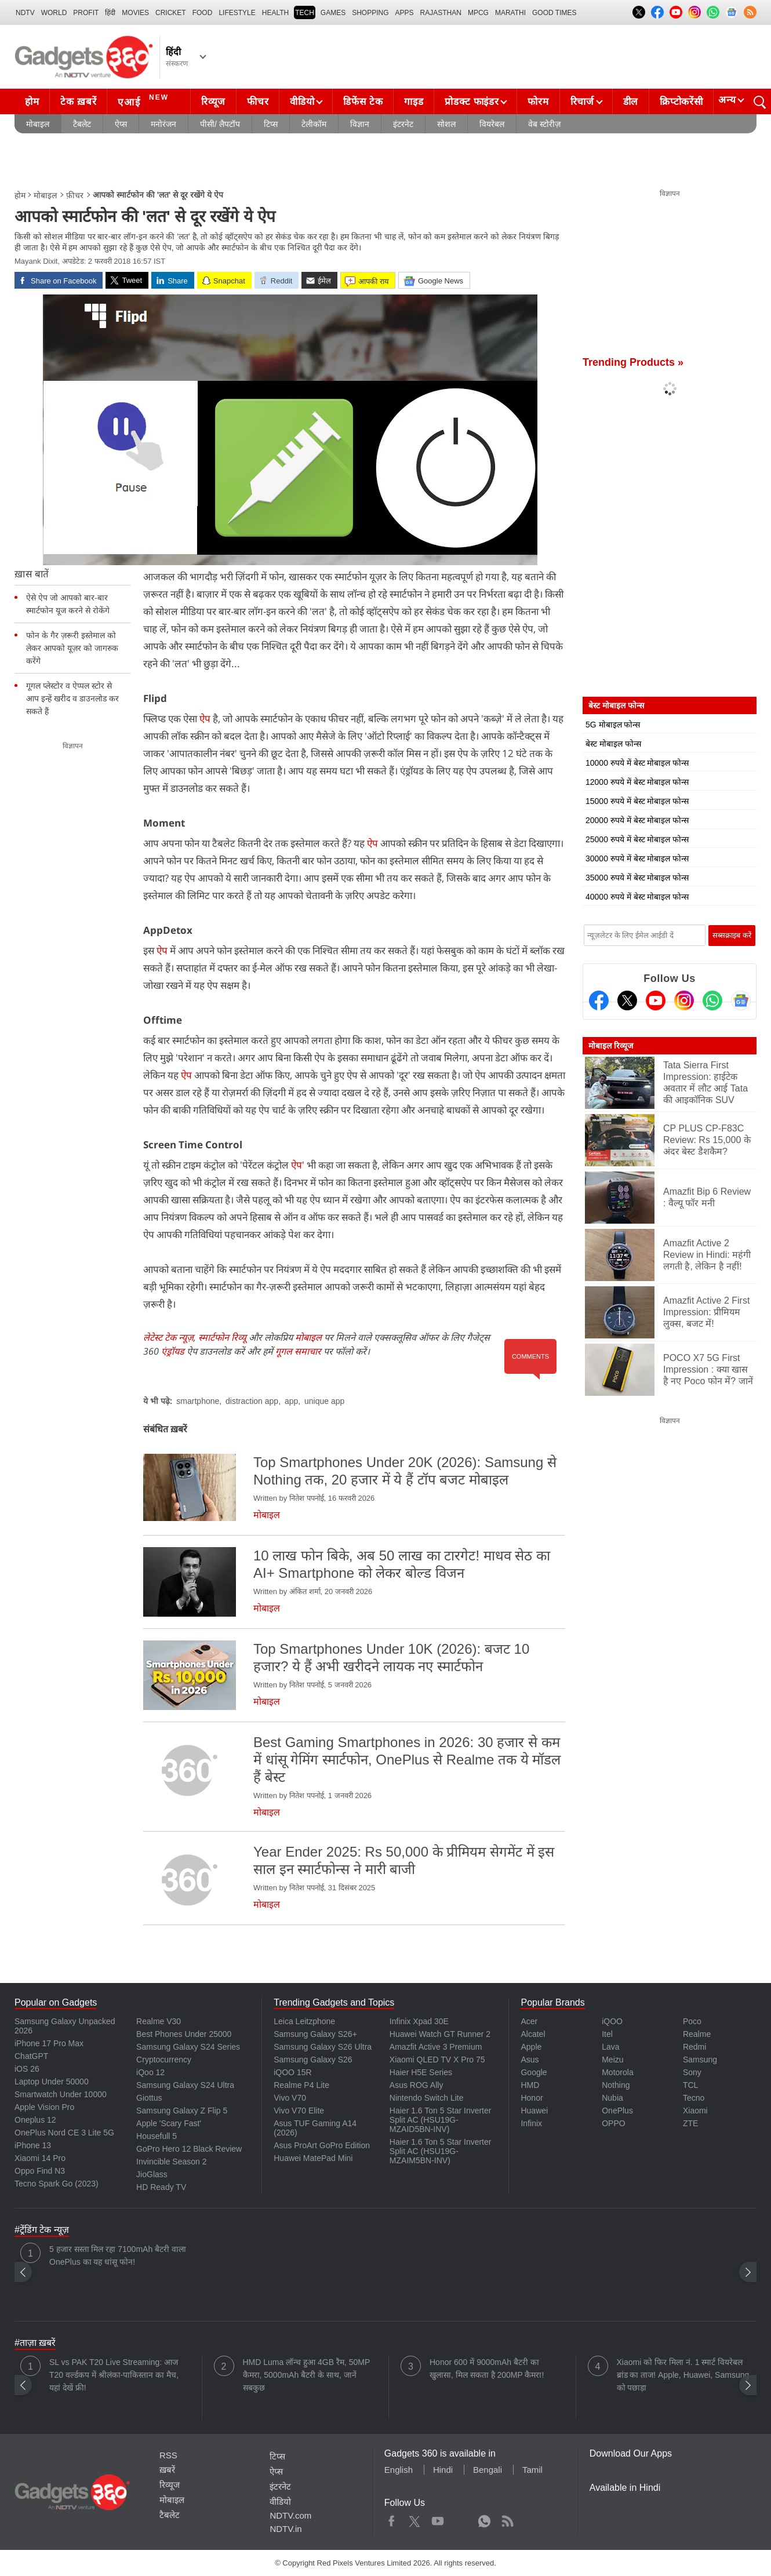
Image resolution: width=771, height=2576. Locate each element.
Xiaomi (695, 2110)
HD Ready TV (161, 2187)
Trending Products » (633, 362)
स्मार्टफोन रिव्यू (222, 1337)
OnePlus (617, 2110)
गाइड (413, 101)
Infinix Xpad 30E (419, 2021)
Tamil (532, 2470)
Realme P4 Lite (301, 2085)
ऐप (204, 718)
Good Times (554, 13)
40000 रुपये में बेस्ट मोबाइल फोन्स (637, 896)
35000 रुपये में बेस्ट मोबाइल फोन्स (637, 877)
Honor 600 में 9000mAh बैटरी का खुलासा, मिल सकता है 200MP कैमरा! (487, 2368)
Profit (86, 13)
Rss (507, 2518)
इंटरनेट (403, 124)
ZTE (690, 2123)
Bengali (487, 2470)
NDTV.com (290, 2515)
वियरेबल (491, 124)
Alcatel (533, 2034)
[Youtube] (655, 1000)
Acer (529, 2021)
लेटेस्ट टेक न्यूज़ (168, 1337)
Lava (610, 2046)
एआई (145, 100)
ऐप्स (121, 124)
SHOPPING (370, 13)
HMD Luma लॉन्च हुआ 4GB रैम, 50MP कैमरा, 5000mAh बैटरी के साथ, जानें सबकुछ (306, 2374)
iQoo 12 (150, 2072)
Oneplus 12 (35, 2119)
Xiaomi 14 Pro (40, 2158)
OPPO (613, 2123)
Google (534, 2072)
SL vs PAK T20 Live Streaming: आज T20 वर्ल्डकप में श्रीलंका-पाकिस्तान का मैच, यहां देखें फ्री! (114, 2374)
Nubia (612, 2097)
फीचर (257, 101)
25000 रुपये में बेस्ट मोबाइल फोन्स (637, 839)
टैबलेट (82, 124)
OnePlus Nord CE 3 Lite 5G (64, 2132)
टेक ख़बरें (78, 101)
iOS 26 (26, 2068)
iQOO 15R (292, 2072)
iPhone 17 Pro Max (48, 2043)
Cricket (170, 13)
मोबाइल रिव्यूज (610, 1045)
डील (630, 101)
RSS (168, 2455)
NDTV (25, 13)
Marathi (510, 13)
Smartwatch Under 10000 (60, 2094)
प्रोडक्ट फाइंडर (472, 101)
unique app (324, 1401)
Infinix (531, 2123)
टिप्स (271, 124)
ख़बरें (167, 2470)
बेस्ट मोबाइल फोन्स (613, 743)
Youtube (438, 2518)
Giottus (149, 2097)
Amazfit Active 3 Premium (436, 2046)
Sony (692, 2072)
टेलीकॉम (313, 124)
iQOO (612, 2021)
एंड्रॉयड (172, 1351)
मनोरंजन (163, 124)
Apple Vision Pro (44, 2107)
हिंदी (110, 13)
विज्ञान (359, 124)
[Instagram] (684, 1000)
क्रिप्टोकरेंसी (681, 101)
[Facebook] (599, 1000)
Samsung (700, 2059)
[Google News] (741, 1000)
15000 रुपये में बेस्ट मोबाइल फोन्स (637, 801)
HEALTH (275, 13)
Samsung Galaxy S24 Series (188, 2046)
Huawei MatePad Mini (313, 2158)
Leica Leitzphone (304, 2021)
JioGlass (152, 2174)
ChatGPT (31, 2056)
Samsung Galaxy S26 (313, 2059)
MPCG (478, 13)
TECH (304, 13)
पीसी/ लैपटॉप (220, 124)
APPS (404, 13)
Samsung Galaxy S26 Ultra (323, 2046)
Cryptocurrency (163, 2059)
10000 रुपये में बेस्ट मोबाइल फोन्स (637, 762)
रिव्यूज (213, 101)
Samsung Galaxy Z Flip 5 (181, 2110)
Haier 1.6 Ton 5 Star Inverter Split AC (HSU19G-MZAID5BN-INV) (441, 2120)
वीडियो (302, 101)
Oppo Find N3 (39, 2170)
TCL (690, 2085)
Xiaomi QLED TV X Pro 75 (437, 2059)
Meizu (612, 2059)
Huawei (534, 2110)
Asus (530, 2059)
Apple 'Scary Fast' (168, 2123)
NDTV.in (285, 2529)
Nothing (616, 2085)
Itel (607, 2034)
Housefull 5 (156, 2136)
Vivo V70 (290, 2097)
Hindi (443, 2470)
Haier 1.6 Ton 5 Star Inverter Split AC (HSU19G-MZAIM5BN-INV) (441, 2151)
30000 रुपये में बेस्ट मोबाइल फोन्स (637, 858)
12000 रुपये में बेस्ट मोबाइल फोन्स (637, 782)
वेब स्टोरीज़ (544, 124)
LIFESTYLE (237, 13)
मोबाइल (37, 124)
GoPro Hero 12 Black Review (189, 2148)
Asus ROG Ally (416, 2085)
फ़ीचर (74, 195)
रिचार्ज (582, 101)
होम (32, 101)
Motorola (617, 2072)
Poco (692, 2021)
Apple (531, 2046)
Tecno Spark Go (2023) (56, 2183)
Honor (532, 2097)
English (398, 2470)
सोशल (446, 124)
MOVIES (135, 13)
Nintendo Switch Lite (427, 2097)
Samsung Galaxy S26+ (315, 2034)
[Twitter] (627, 1000)
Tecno (693, 2097)
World (54, 13)
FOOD (202, 13)
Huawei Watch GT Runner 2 (440, 2034)
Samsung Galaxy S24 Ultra (185, 2085)
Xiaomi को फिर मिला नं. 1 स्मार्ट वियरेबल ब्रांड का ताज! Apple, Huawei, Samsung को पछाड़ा (683, 2374)
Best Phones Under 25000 (183, 2034)
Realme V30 (158, 2021)
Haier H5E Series (421, 2072)
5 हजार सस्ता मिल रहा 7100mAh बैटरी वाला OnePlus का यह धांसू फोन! (117, 2255)
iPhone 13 (32, 2145)
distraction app (252, 1401)
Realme (697, 2034)
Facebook (391, 2518)
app (291, 1401)
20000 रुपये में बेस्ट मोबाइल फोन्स (637, 820)
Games (333, 13)
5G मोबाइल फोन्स (612, 724)
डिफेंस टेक (363, 101)
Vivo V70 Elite (299, 2110)
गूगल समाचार (298, 1351)
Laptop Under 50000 (51, 2081)
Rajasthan (440, 13)
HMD (530, 2085)
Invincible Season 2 (171, 2161)
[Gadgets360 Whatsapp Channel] (712, 1000)
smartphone (197, 1401)
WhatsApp (484, 2518)
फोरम (538, 101)
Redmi (694, 2046)
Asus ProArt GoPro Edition (322, 2145)
